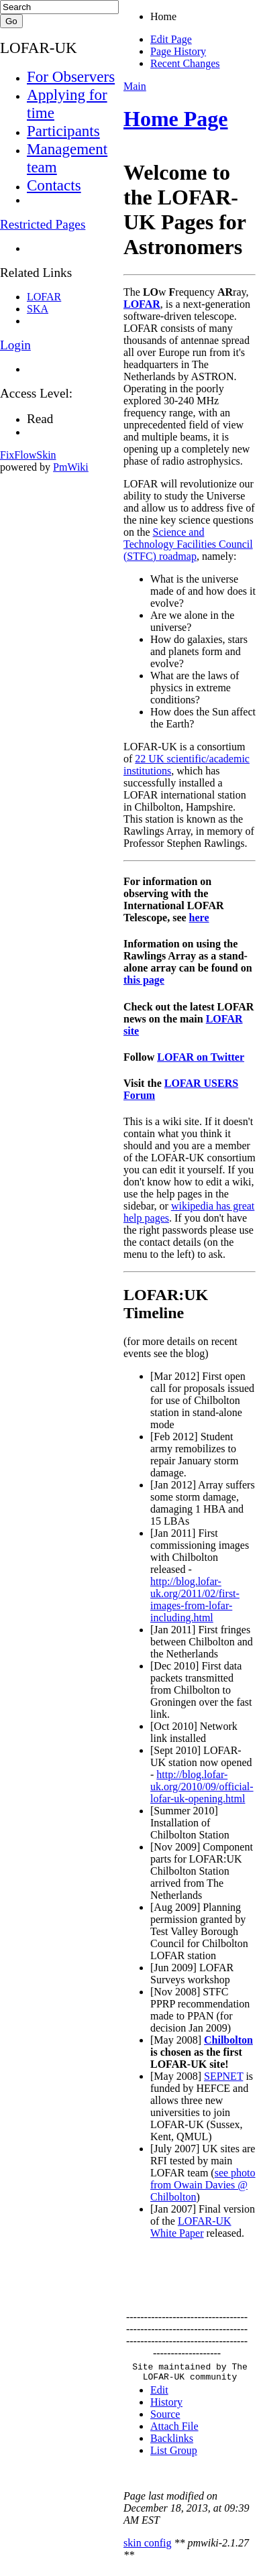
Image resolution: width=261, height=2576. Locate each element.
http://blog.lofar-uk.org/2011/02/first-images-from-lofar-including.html (195, 1599)
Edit (159, 2394)
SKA (37, 308)
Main (134, 86)
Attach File (174, 2430)
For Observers (71, 76)
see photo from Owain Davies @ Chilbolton (203, 2185)
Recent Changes (185, 63)
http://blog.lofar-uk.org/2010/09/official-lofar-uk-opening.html (202, 1786)
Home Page (175, 119)
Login (15, 345)
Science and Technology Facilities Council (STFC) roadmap (188, 544)
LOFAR (141, 304)
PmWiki (71, 467)
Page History (178, 51)
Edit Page (171, 39)
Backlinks (171, 2442)
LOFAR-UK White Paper (190, 2227)
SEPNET (223, 2076)
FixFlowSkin (28, 455)
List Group (173, 2454)
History (166, 2406)
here (199, 917)
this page (143, 980)
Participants (63, 130)
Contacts (54, 185)
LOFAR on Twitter (200, 1057)
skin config (147, 2547)
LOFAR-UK (38, 47)
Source (165, 2418)
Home (163, 16)
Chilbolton (228, 2040)
